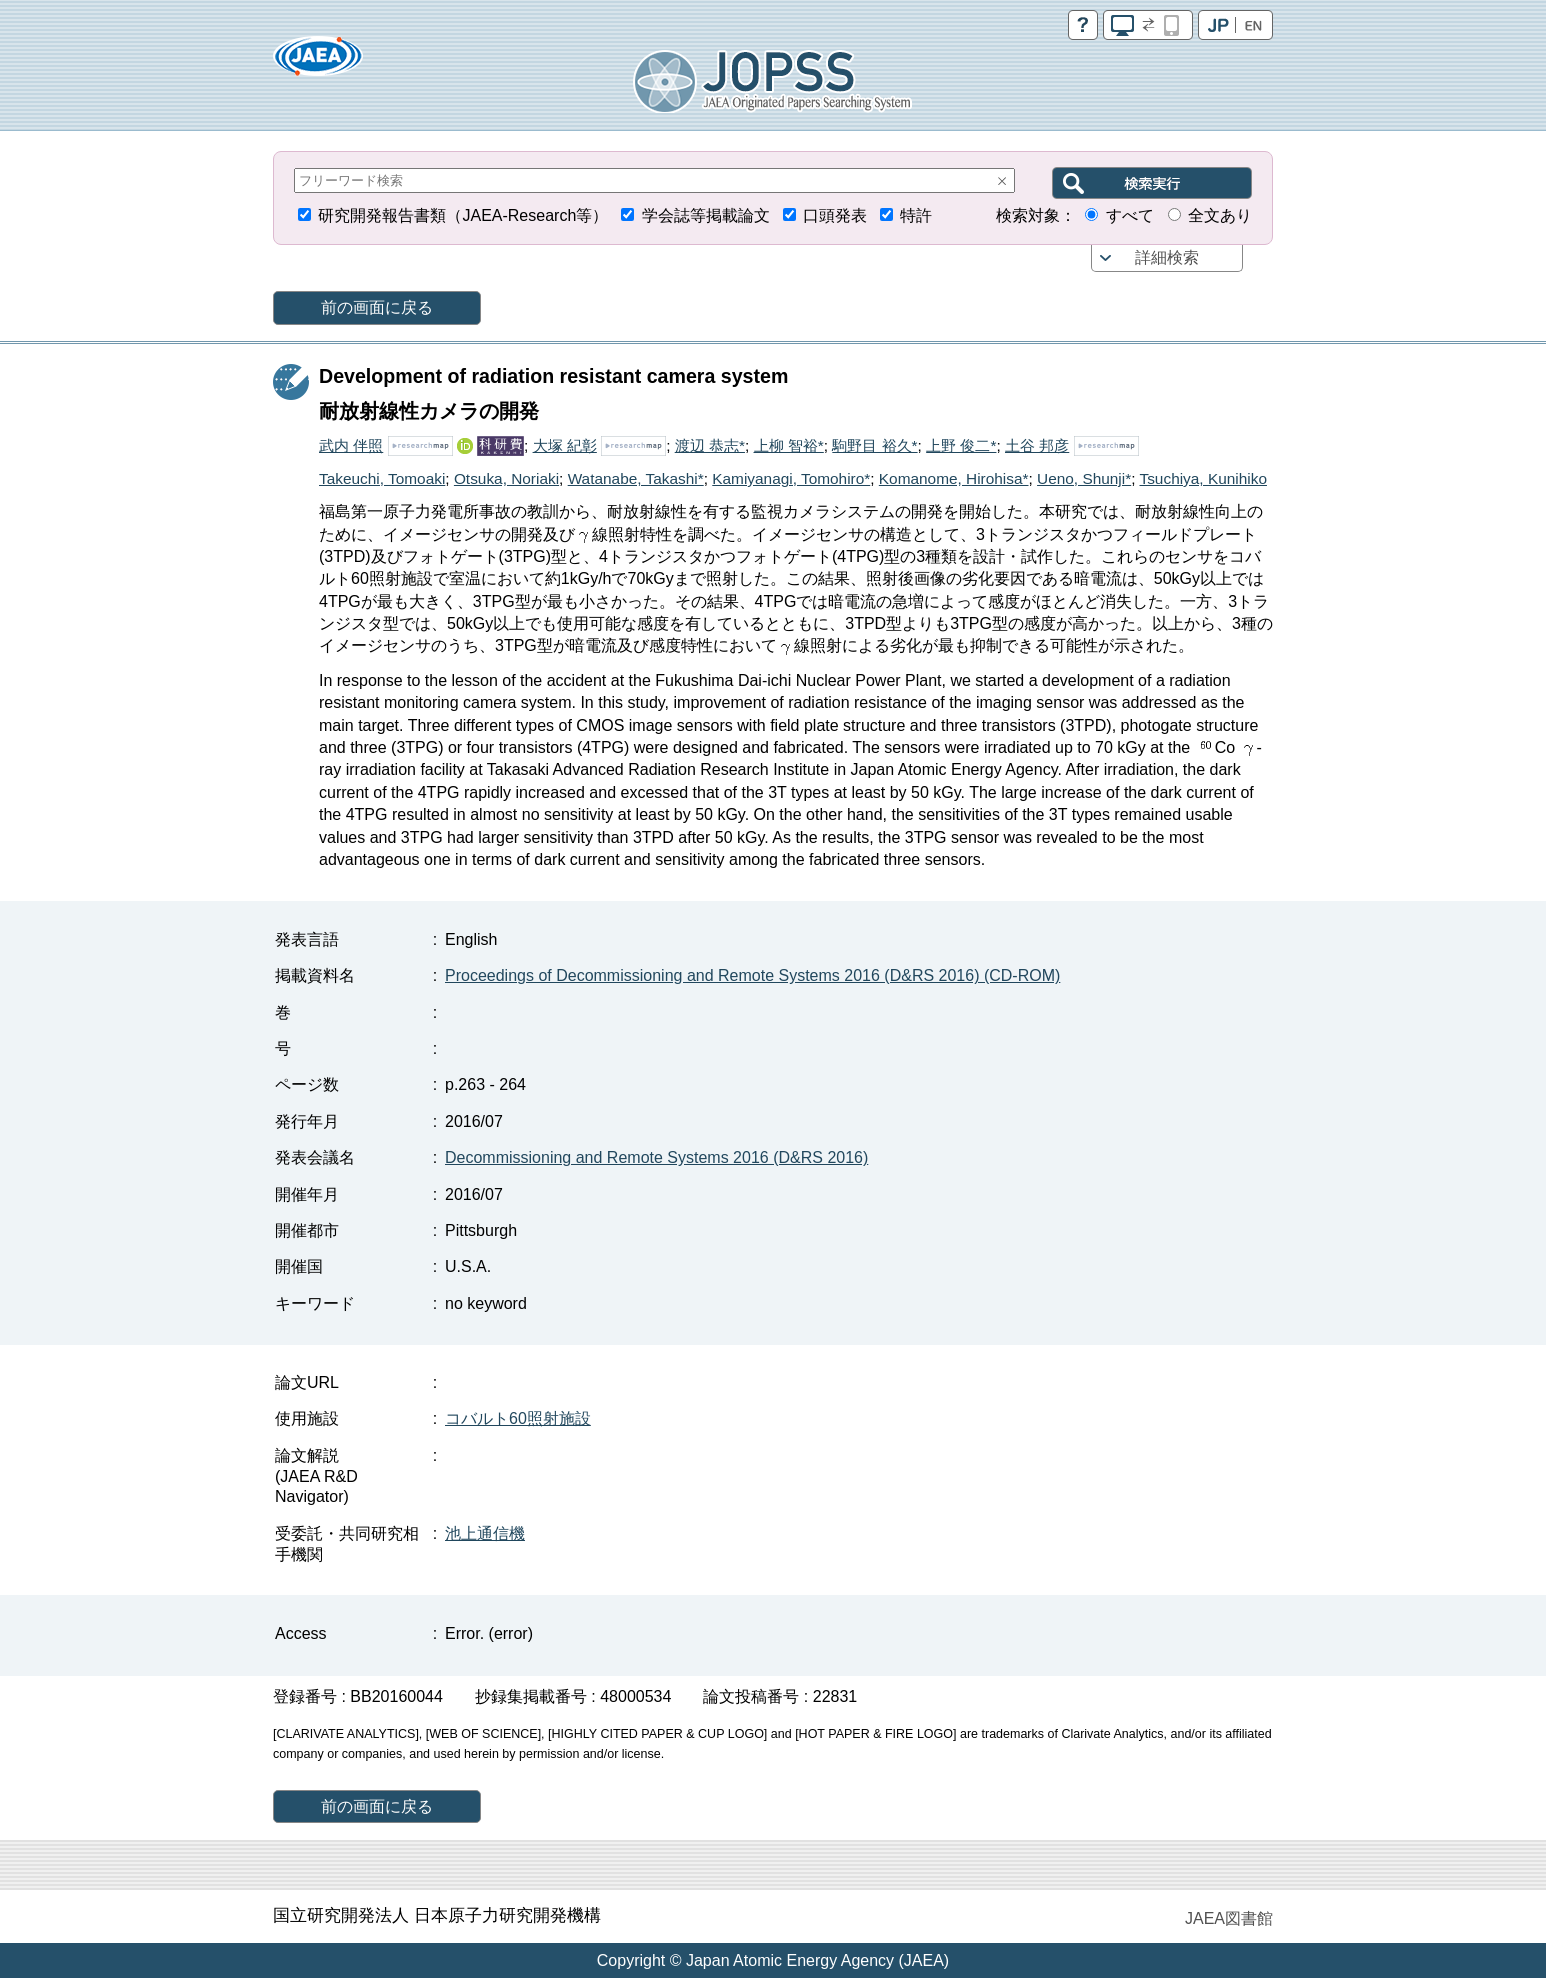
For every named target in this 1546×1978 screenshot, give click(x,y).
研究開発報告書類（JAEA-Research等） (463, 215)
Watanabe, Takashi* (636, 478)
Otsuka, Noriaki (506, 478)
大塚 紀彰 (565, 445)
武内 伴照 (351, 445)
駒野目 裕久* (874, 445)
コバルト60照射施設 (518, 1418)
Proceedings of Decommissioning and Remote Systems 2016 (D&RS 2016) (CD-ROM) (752, 975)
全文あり (1220, 215)
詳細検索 (1167, 257)
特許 (916, 215)
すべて (1130, 215)
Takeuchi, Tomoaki (382, 478)
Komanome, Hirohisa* (954, 478)
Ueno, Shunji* (1084, 478)
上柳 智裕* (789, 445)
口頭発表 (835, 215)
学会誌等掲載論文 (706, 215)
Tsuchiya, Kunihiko (1202, 478)
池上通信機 (485, 1533)
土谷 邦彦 (1037, 445)
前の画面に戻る (377, 307)
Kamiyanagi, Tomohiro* (791, 478)
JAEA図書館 (1229, 1918)
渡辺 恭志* (710, 445)
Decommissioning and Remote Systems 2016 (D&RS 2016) (656, 1157)
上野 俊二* (961, 445)
